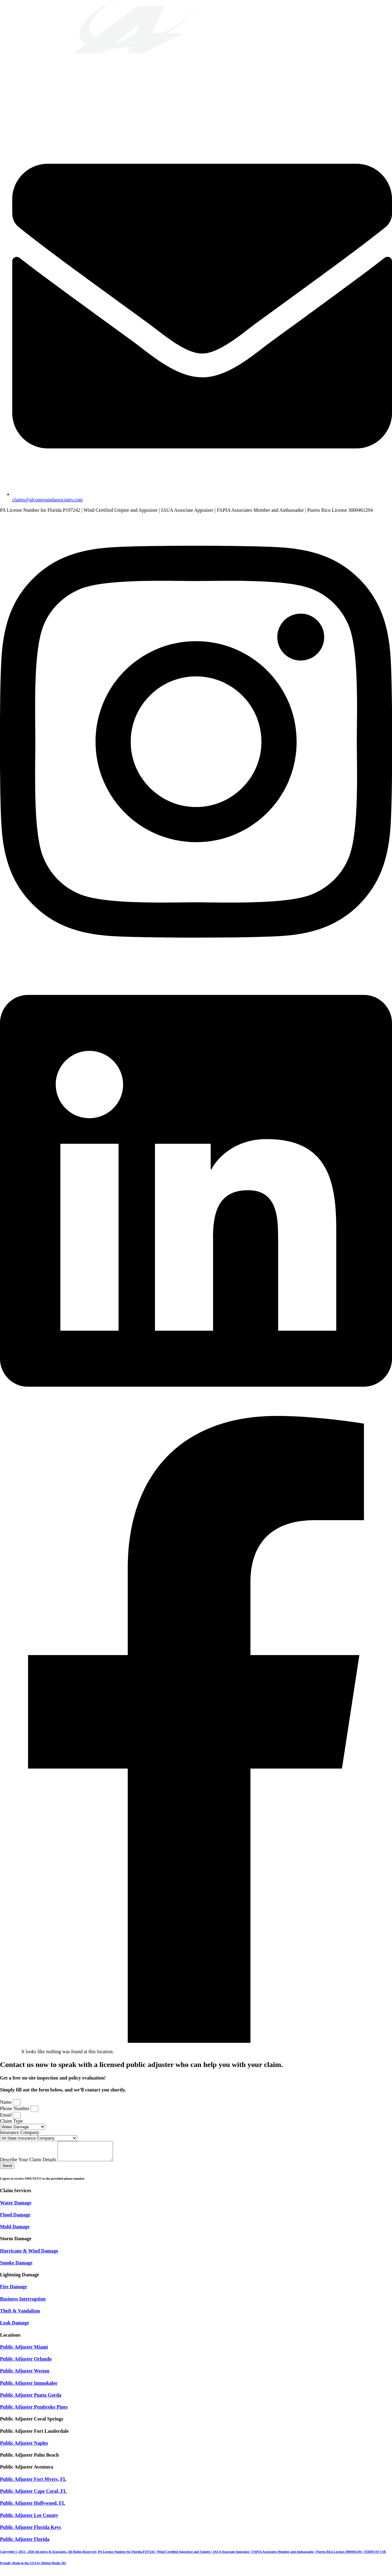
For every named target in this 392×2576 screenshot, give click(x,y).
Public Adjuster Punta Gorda (30, 2398)
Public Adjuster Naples (24, 2446)
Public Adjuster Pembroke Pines (34, 2410)
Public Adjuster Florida (25, 2542)
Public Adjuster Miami (24, 2350)
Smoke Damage (16, 2266)
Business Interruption (23, 2302)
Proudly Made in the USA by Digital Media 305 (33, 2566)
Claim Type (11, 2121)
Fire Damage (13, 2290)
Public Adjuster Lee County (29, 2519)
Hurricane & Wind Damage (29, 2254)
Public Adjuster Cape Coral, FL (33, 2494)
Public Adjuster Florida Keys (30, 2530)
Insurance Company (19, 2132)
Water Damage (15, 2206)
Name (6, 2102)
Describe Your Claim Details (29, 2163)
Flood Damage (15, 2218)
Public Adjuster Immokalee (28, 2386)
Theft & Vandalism (20, 2314)
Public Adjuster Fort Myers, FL (33, 2482)
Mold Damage (14, 2230)
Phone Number (15, 2108)
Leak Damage (14, 2326)
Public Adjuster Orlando (26, 2362)
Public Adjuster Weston (24, 2374)
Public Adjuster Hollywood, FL (32, 2506)
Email (6, 2114)
